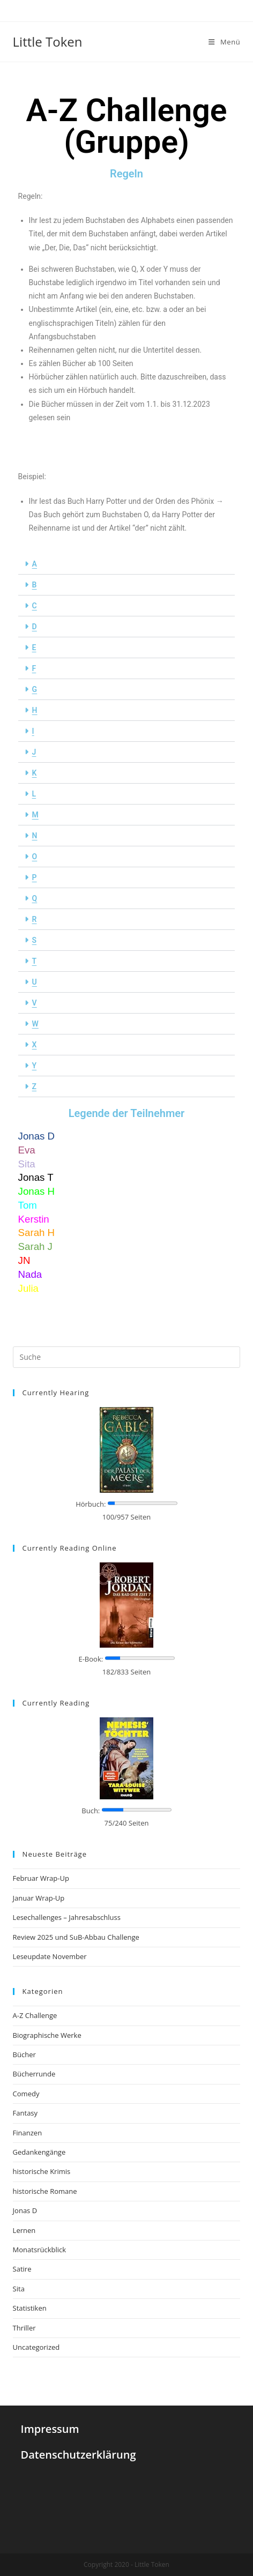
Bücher (24, 2054)
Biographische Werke (47, 2035)
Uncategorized (36, 2347)
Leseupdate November (50, 1956)
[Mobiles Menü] (224, 42)
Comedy (26, 2093)
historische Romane (45, 2191)
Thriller (24, 2328)
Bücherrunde (34, 2074)
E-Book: (90, 1659)
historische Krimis (42, 2171)
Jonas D (25, 2210)
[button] (126, 564)
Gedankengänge (39, 2152)
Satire (22, 2269)
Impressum (50, 2429)
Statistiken (30, 2308)
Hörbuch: (91, 1504)
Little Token (48, 41)
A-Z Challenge (35, 2015)
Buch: (90, 1810)
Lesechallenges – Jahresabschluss (67, 1917)
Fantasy (25, 2113)
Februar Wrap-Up (41, 1878)
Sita (19, 2289)
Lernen (24, 2230)
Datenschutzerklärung (78, 2454)
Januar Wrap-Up (39, 1898)
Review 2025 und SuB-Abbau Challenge (76, 1937)
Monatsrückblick (39, 2249)
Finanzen (27, 2133)
